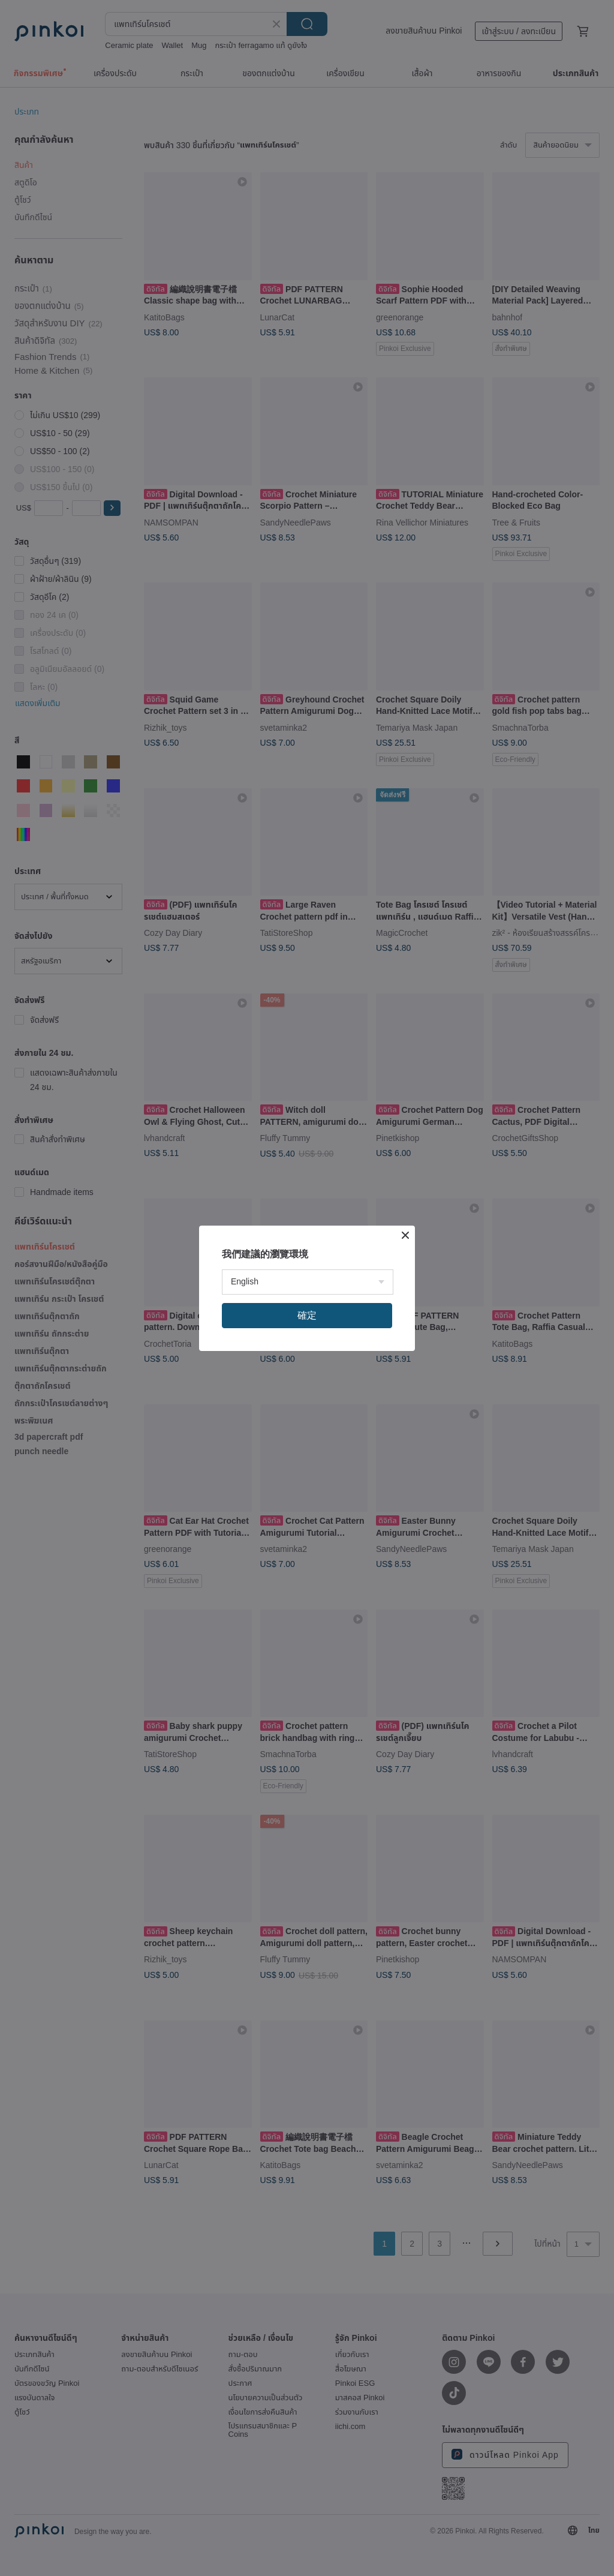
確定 (307, 1315)
